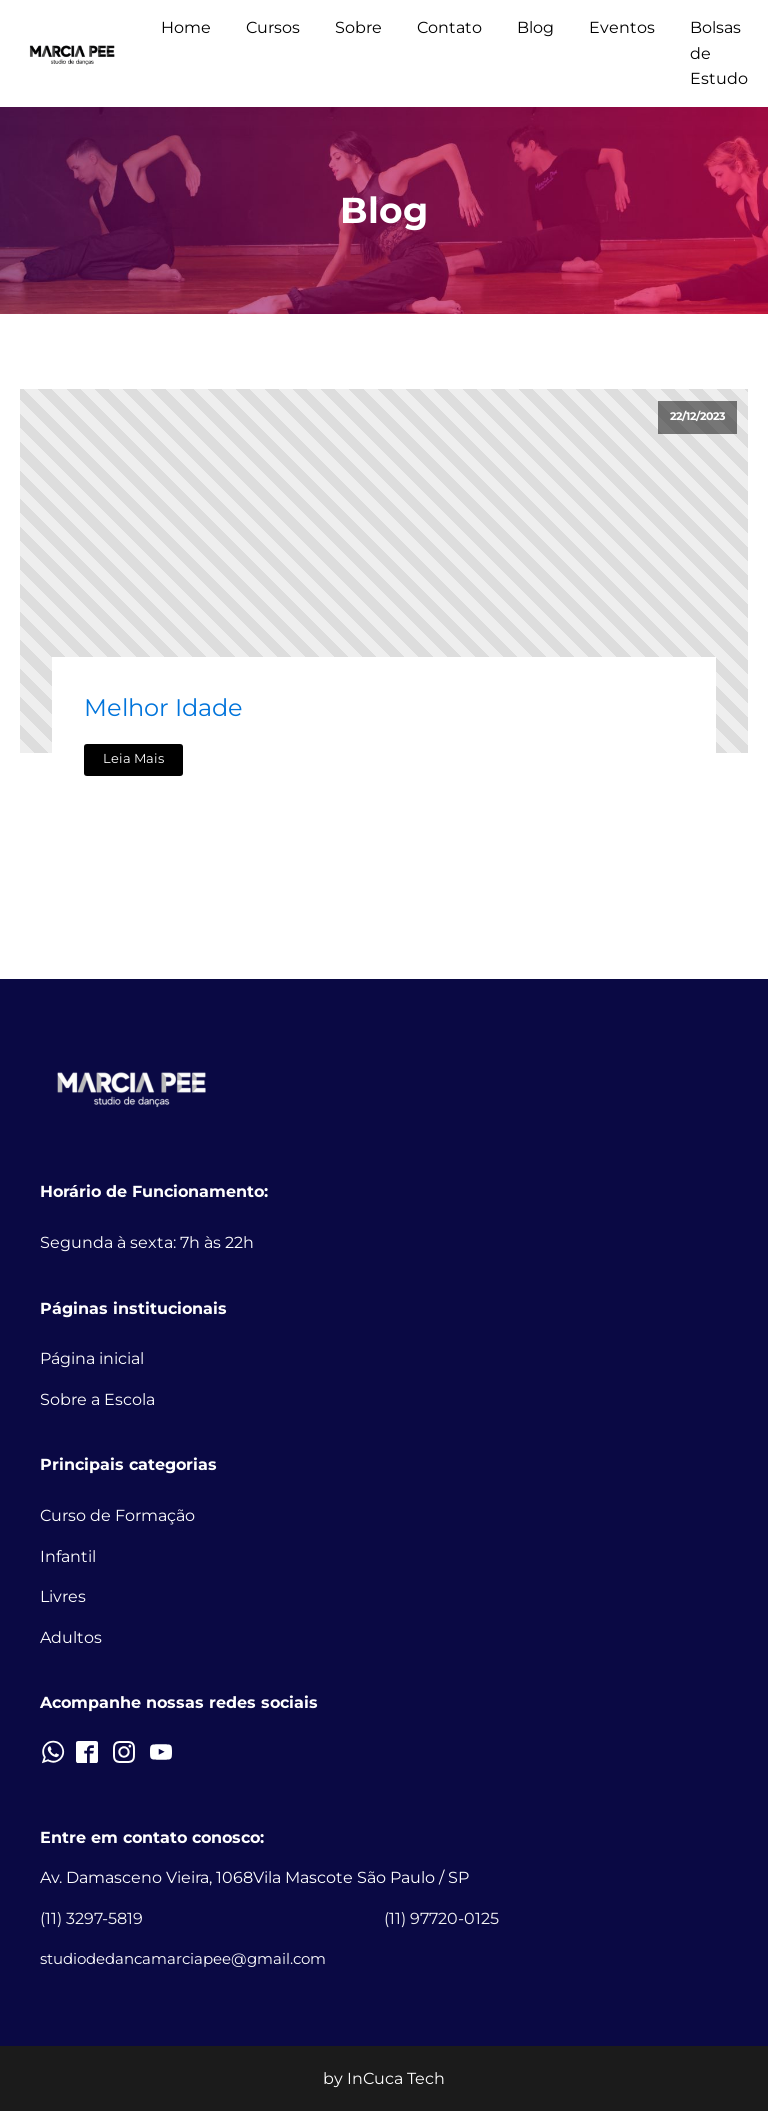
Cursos (273, 27)
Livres (63, 1596)
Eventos (622, 27)
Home (186, 27)
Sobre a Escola (97, 1399)
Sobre (358, 27)
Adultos (71, 1637)
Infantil (68, 1556)
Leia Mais (133, 758)
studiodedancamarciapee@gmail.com (183, 1958)
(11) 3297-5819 (91, 1918)
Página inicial (92, 1358)
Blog (535, 27)
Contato (449, 27)
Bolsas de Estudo (719, 53)
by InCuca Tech (384, 2078)
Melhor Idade (163, 707)
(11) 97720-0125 (441, 1918)
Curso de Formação (117, 1515)
